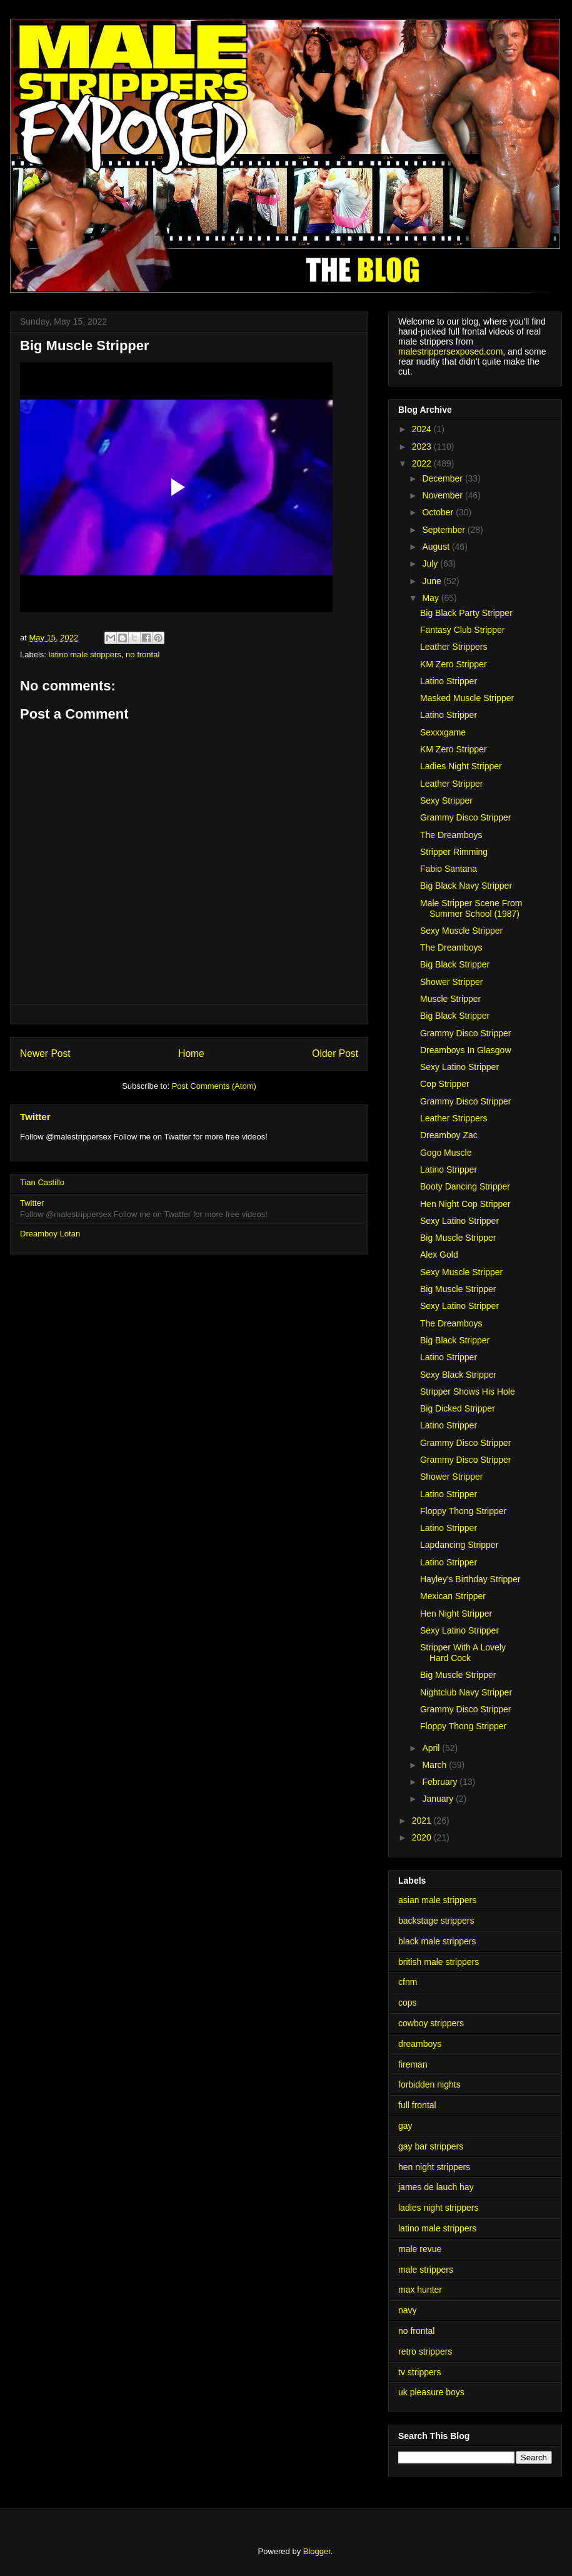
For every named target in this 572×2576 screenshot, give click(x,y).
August (436, 547)
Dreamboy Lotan (50, 1233)
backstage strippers (436, 1921)
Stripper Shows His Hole (467, 1391)
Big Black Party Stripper (466, 613)
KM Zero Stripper (453, 664)
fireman (413, 2064)
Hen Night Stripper (456, 1614)
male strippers (425, 2270)
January (439, 1799)
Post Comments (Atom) (214, 1086)
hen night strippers (434, 2167)
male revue (419, 2249)
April (432, 1748)
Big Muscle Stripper (458, 1238)
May (431, 598)
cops (407, 2003)
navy (407, 2310)
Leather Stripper (451, 784)
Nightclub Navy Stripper (466, 1692)
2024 (423, 429)
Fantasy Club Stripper (462, 630)
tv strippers (419, 2372)
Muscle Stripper (450, 999)
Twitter (35, 1116)
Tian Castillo (42, 1182)
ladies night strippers (438, 2208)
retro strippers (425, 2351)
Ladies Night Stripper (461, 766)
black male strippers (437, 1941)
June (432, 581)
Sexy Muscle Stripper (461, 931)
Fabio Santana (448, 869)
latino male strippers (85, 654)
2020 (423, 1837)
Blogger (317, 2551)
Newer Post (45, 1053)
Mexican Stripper (453, 1596)
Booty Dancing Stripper (465, 1186)
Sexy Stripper (446, 801)
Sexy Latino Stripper (459, 1067)
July (431, 563)
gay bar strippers (430, 2146)
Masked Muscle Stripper (467, 698)
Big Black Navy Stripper (466, 886)
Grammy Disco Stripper (465, 817)
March (435, 1765)
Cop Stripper (444, 1084)
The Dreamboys (451, 835)
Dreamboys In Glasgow (465, 1050)
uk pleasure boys (431, 2392)
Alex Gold (439, 1255)
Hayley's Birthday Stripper (470, 1579)
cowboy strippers (431, 2023)
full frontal (417, 2105)
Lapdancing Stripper (459, 1545)
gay (405, 2126)
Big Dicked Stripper (457, 1408)
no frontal (142, 654)
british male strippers (438, 1962)
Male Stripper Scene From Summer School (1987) (471, 908)
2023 (423, 447)
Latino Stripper (448, 681)
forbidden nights (429, 2084)
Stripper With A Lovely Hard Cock (463, 1652)
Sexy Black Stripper (458, 1375)
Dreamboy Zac (449, 1135)
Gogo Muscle (445, 1153)
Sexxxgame (443, 732)
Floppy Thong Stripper (463, 1511)
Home (191, 1053)
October (439, 512)
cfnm (407, 1982)
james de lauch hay (436, 2187)
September (444, 530)
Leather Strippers (453, 647)
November (443, 495)
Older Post (335, 1053)
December (443, 478)
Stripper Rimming (454, 852)
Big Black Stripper (454, 964)
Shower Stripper (451, 982)
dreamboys (419, 2044)
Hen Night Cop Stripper (465, 1204)
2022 (423, 463)
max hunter (420, 2290)
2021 (423, 1821)
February (440, 1782)
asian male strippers (437, 1900)
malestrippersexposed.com (450, 351)
